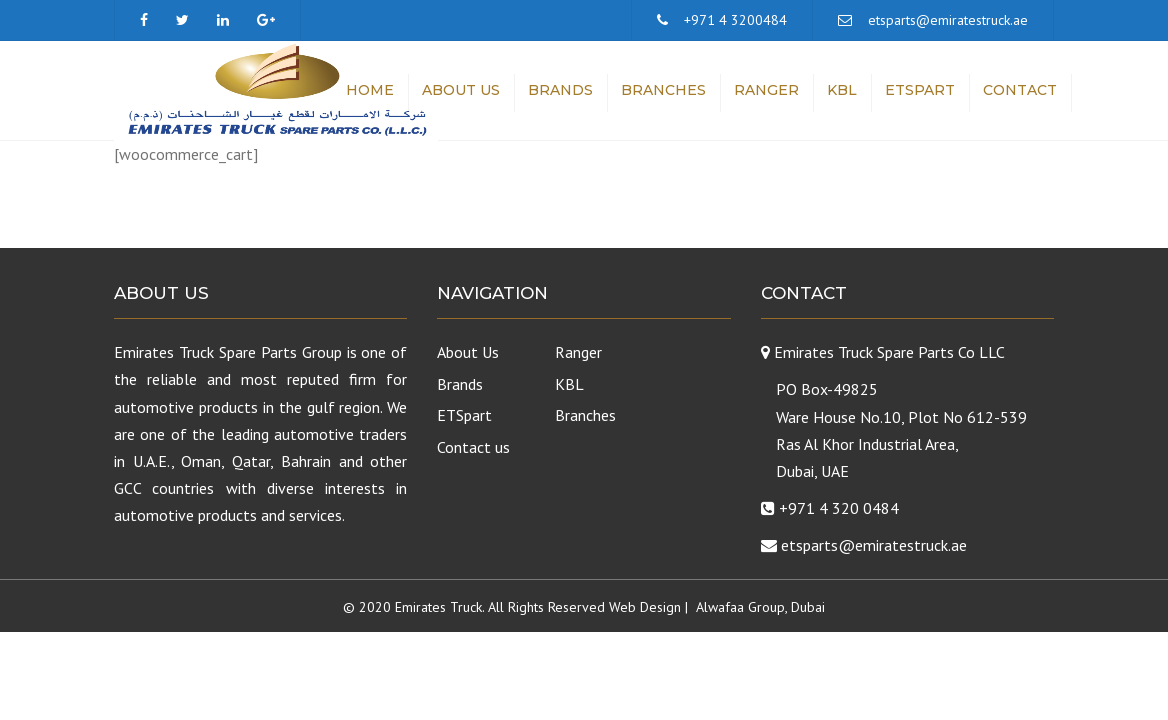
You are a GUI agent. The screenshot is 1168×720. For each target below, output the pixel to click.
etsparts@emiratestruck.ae (948, 20)
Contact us (473, 447)
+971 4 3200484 (735, 20)
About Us (461, 90)
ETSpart (920, 90)
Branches (663, 90)
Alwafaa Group (740, 607)
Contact (1020, 90)
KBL (842, 90)
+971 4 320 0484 (839, 508)
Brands (560, 90)
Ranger (766, 90)
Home (370, 90)
